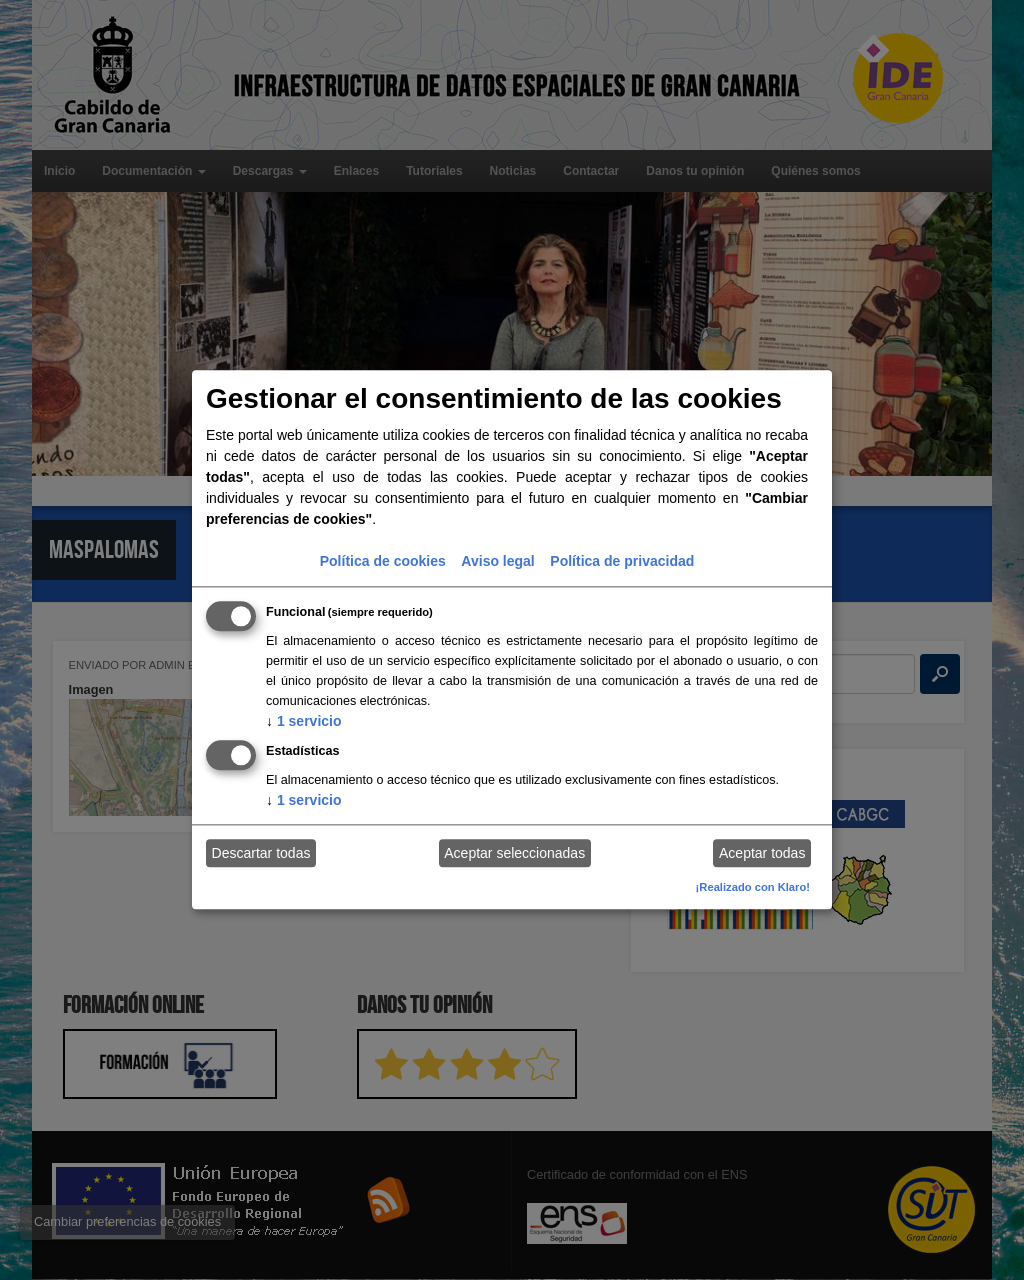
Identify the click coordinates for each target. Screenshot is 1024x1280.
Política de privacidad (622, 561)
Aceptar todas (762, 853)
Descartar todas (261, 853)
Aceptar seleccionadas (514, 853)
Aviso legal (497, 561)
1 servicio (304, 721)
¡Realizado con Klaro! (753, 887)
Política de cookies (383, 561)
